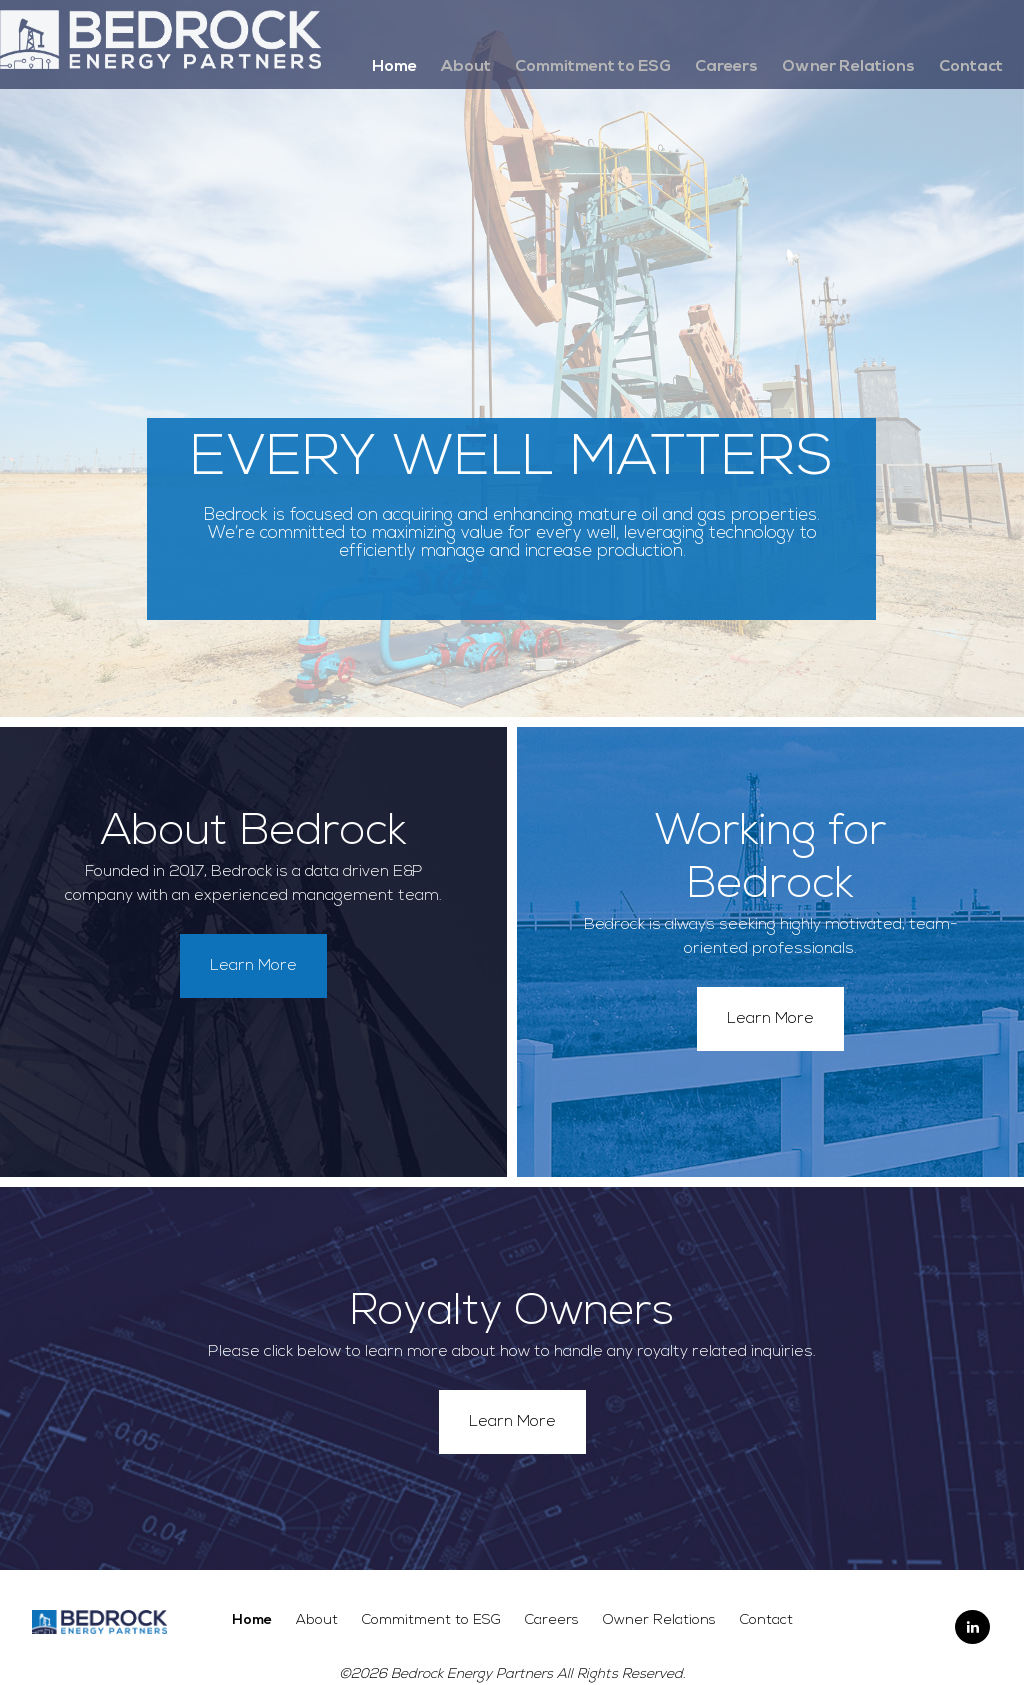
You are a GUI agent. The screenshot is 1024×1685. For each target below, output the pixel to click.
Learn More (253, 966)
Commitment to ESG (593, 67)
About (466, 67)
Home (394, 67)
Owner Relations (848, 67)
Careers (726, 67)
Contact (971, 67)
